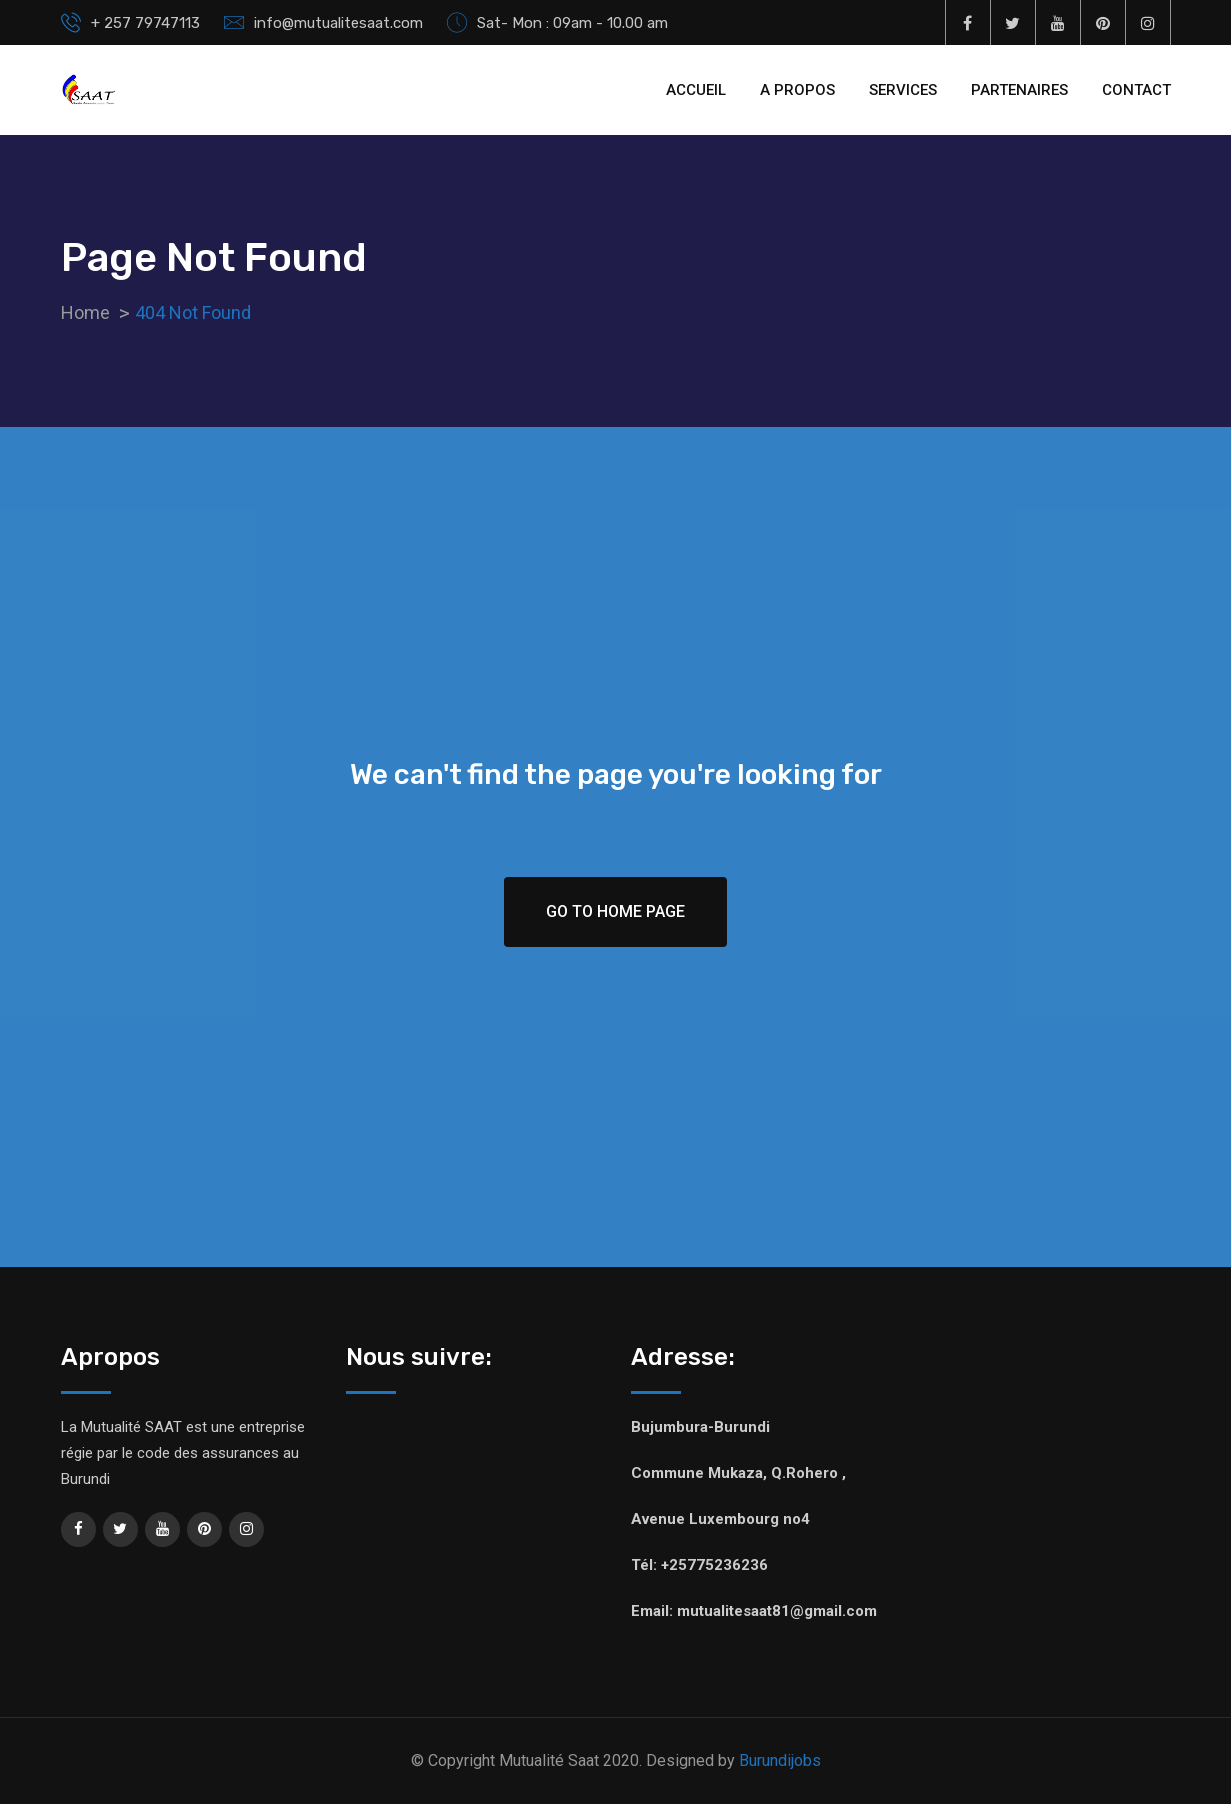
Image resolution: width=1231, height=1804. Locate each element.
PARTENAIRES (1019, 90)
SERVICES (903, 90)
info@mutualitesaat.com (338, 23)
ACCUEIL (696, 90)
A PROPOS (797, 90)
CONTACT (1136, 90)
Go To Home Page (615, 911)
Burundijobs (780, 1760)
